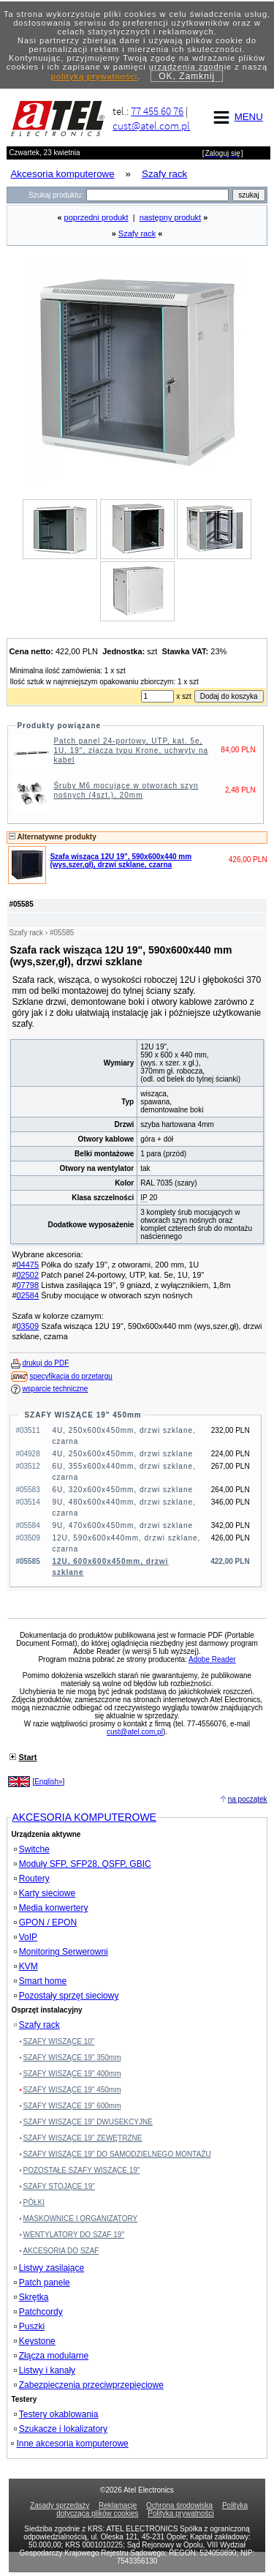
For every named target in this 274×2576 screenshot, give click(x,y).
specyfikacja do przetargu (70, 1376)
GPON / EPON (45, 1922)
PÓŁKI (34, 2202)
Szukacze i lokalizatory (60, 2429)
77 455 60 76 (157, 111)
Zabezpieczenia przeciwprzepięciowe (89, 2385)
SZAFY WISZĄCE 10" (59, 2041)
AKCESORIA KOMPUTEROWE (84, 1817)
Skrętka (31, 2297)
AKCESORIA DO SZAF (61, 2251)
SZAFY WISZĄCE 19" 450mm (82, 1415)
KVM (26, 1966)
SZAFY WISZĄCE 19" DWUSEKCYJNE (88, 2122)
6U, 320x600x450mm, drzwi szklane (122, 1490)
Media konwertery (51, 1908)
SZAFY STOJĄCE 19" (59, 2186)
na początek (247, 1799)
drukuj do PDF (45, 1363)
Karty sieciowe (44, 1893)
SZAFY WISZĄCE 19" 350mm (72, 2057)
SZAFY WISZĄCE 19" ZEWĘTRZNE (82, 2138)
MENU (236, 116)
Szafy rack (137, 233)
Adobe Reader (212, 1659)
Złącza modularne (51, 2356)
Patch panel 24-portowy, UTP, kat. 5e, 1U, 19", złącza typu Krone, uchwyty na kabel (130, 750)
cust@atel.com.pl (151, 125)
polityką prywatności (94, 76)
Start (27, 1757)
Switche (32, 1849)
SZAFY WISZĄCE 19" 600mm (72, 2106)
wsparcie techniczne (55, 1389)
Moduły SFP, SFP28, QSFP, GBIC (82, 1864)
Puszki (29, 2326)
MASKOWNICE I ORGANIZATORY (80, 2218)
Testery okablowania (56, 2414)
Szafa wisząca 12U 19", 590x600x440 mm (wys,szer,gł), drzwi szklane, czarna (120, 861)
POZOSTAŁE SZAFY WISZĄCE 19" (81, 2170)
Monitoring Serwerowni (61, 1952)
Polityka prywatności (181, 2513)
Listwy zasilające (49, 2268)
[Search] (157, 195)
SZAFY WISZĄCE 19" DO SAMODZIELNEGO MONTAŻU (117, 2154)
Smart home (40, 1981)
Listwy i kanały (44, 2370)
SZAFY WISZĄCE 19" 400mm (72, 2074)
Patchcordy (38, 2312)
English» (48, 1782)
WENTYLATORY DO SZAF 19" (73, 2235)
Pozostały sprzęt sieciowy (66, 1996)
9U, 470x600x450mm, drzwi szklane (122, 1525)
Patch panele (42, 2282)
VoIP (25, 1937)
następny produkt (170, 217)
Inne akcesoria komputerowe (69, 2443)
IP (143, 1198)
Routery (32, 1878)
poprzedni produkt (96, 217)
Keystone (35, 2341)
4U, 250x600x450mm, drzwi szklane (122, 1454)
